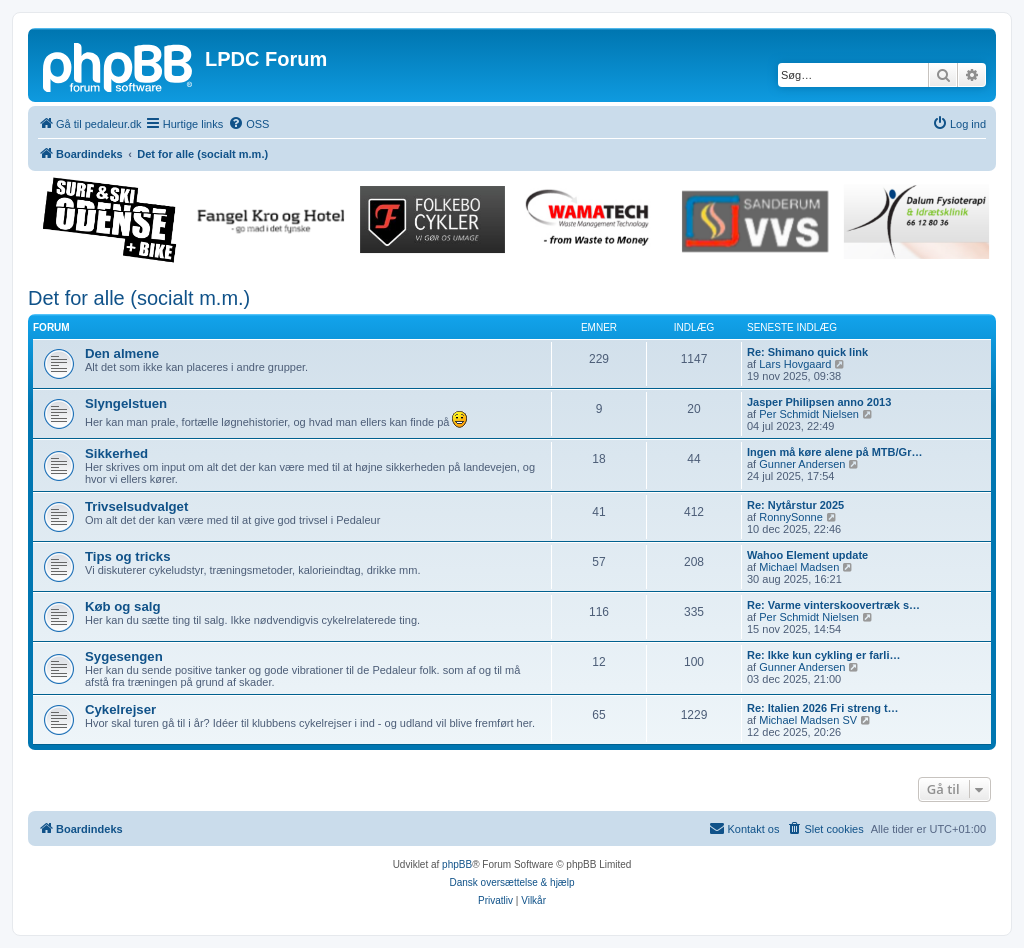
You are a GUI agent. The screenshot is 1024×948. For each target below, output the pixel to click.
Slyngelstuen (126, 403)
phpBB (457, 864)
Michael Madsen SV (808, 720)
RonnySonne (791, 517)
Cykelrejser (120, 709)
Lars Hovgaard (795, 364)
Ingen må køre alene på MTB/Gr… (834, 452)
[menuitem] (248, 124)
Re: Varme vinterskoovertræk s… (833, 605)
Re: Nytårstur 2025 (795, 505)
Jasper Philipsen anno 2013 (819, 402)
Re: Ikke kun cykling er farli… (823, 655)
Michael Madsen (799, 567)
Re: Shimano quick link (807, 352)
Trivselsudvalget (136, 506)
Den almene (122, 353)
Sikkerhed (116, 453)
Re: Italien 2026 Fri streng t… (823, 708)
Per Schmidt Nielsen (809, 414)
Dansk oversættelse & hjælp (511, 882)
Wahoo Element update (807, 555)
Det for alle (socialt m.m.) (139, 298)
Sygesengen (124, 656)
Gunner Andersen (802, 464)
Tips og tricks (128, 556)
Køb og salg (122, 606)
